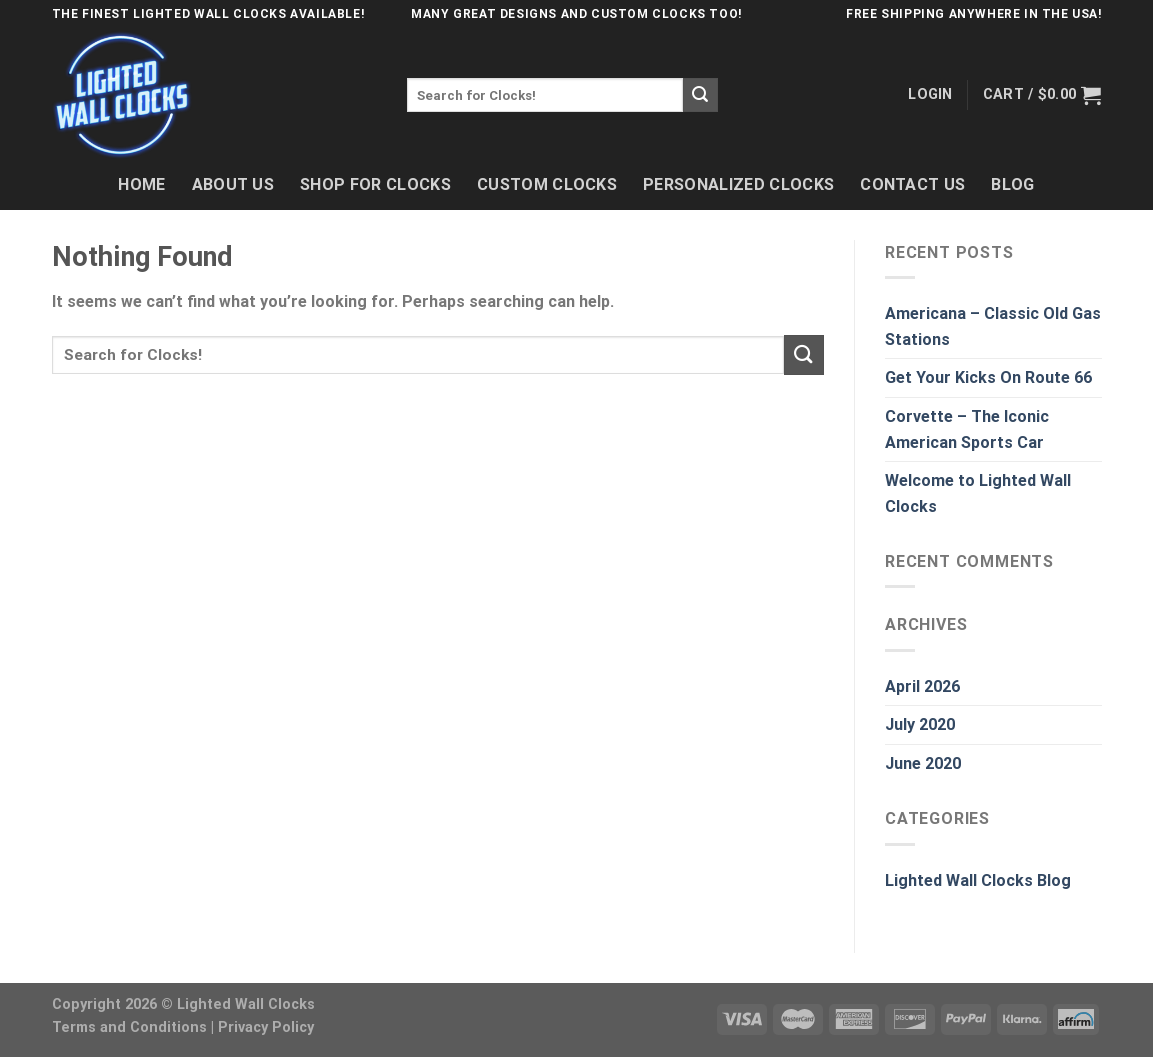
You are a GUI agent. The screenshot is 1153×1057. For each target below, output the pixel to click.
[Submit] (700, 95)
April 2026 (922, 686)
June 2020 (923, 763)
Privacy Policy (266, 1027)
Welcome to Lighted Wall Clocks (978, 493)
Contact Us (912, 184)
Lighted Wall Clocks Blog (978, 880)
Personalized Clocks (738, 184)
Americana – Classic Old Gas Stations (993, 326)
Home (141, 184)
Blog (1012, 184)
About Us (233, 184)
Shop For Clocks (375, 184)
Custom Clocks (547, 184)
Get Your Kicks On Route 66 (988, 377)
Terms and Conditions (129, 1027)
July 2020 (920, 724)
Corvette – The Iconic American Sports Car (967, 429)
